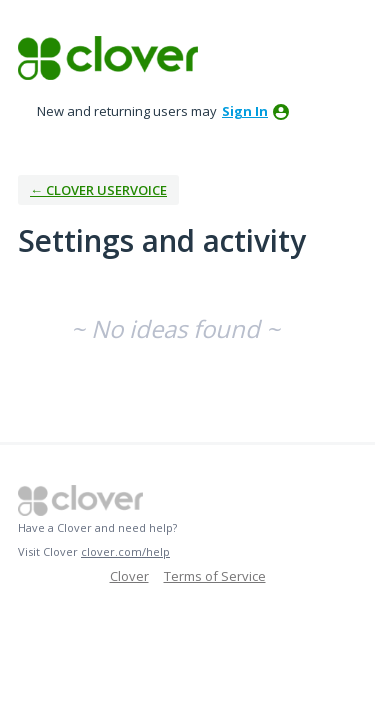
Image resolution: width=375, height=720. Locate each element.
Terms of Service (215, 576)
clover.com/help (125, 551)
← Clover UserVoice (98, 190)
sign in (245, 111)
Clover (129, 576)
